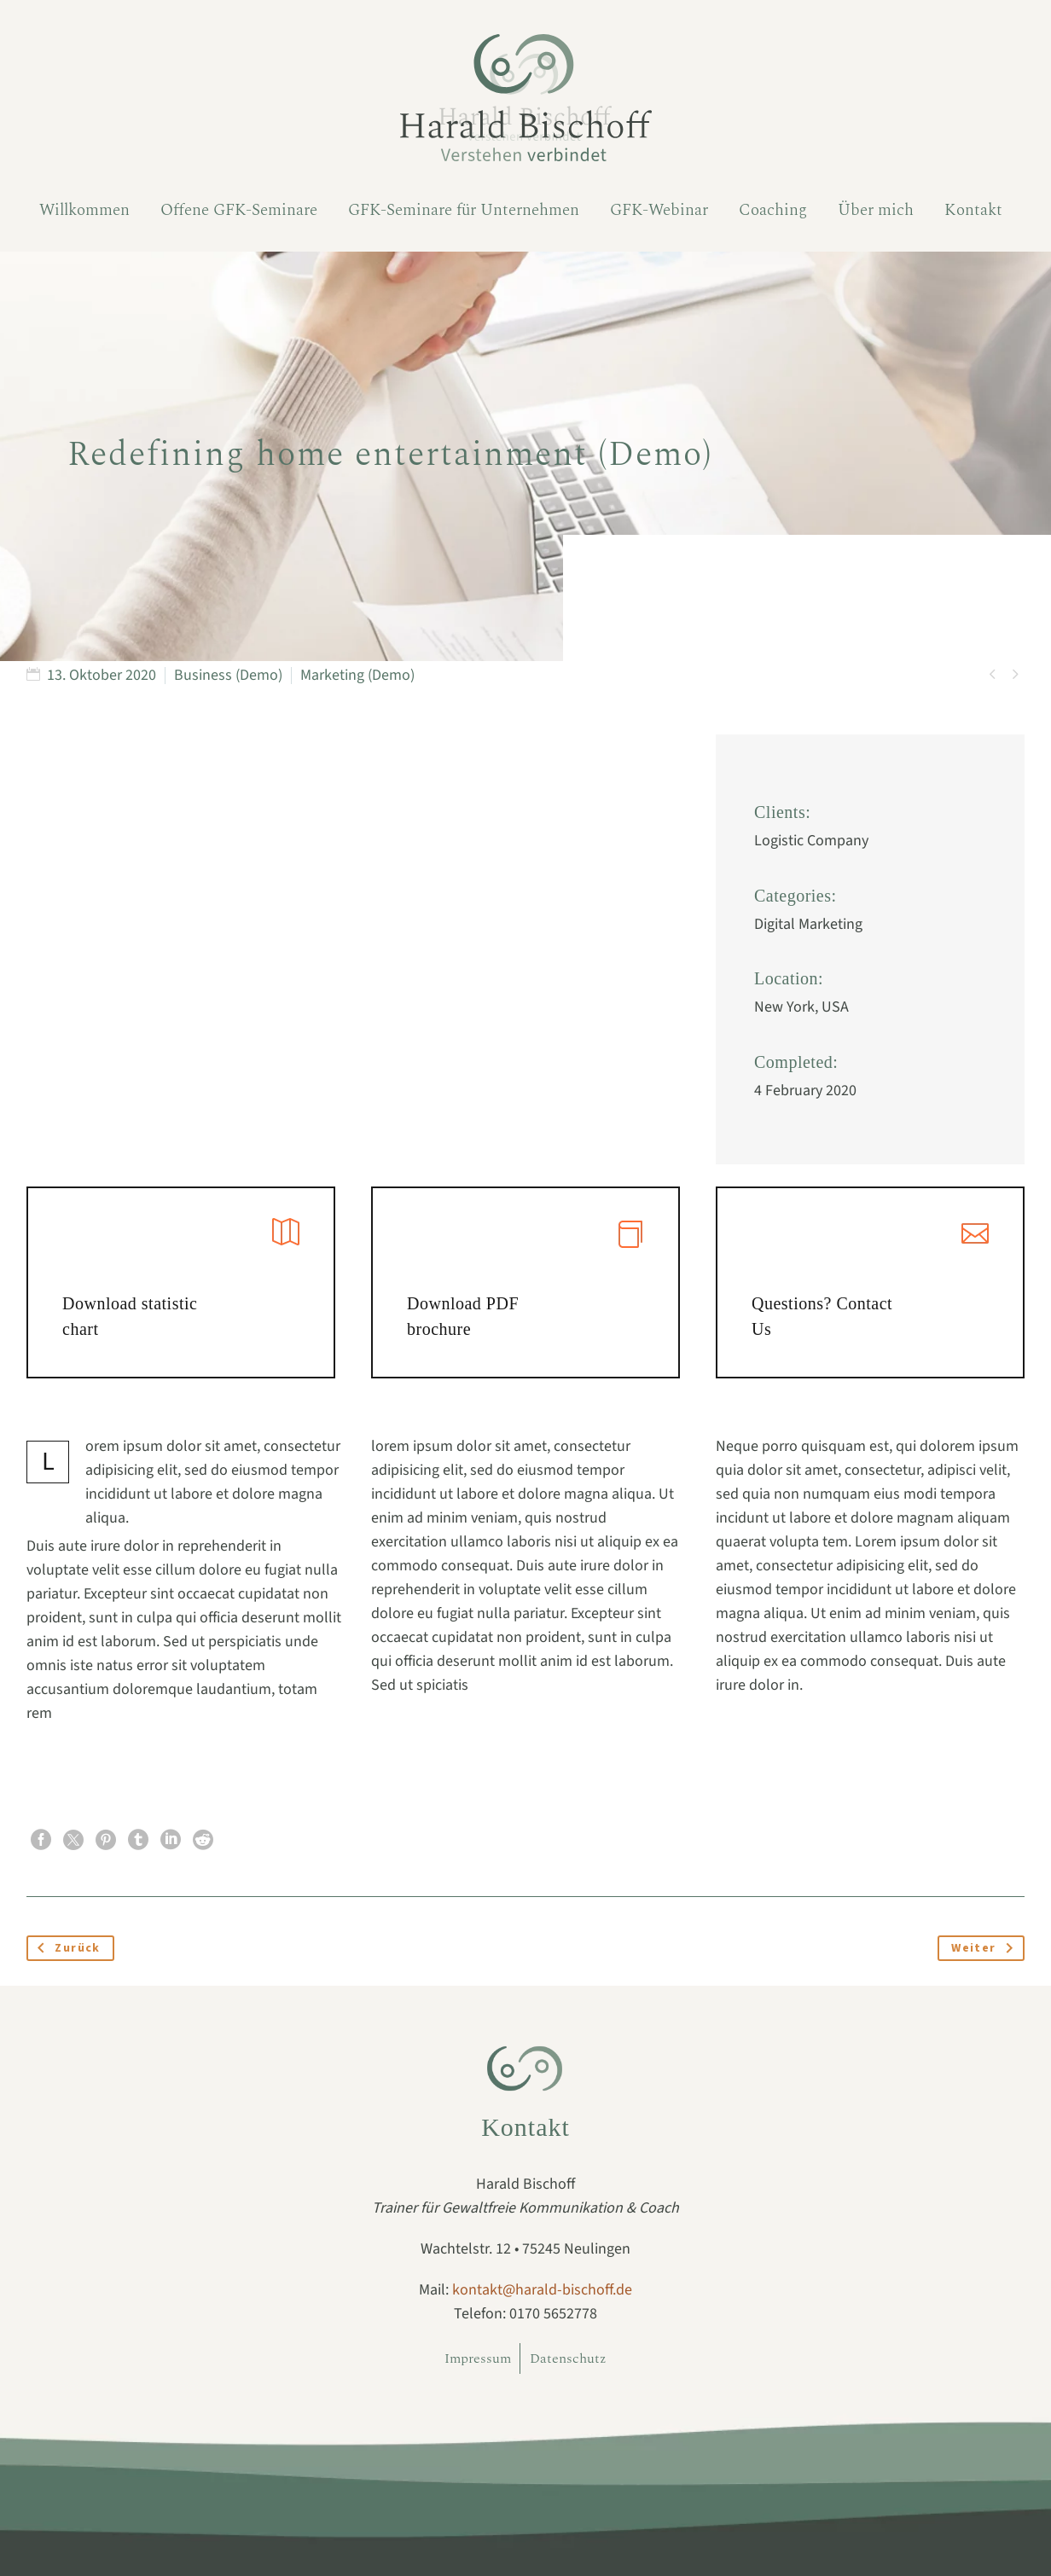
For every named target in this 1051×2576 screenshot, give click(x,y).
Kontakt (973, 210)
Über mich (876, 210)
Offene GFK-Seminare (238, 210)
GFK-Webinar (659, 210)
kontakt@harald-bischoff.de (542, 2289)
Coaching (773, 210)
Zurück (66, 1948)
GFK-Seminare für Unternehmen (463, 210)
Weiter (985, 1948)
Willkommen (84, 210)
